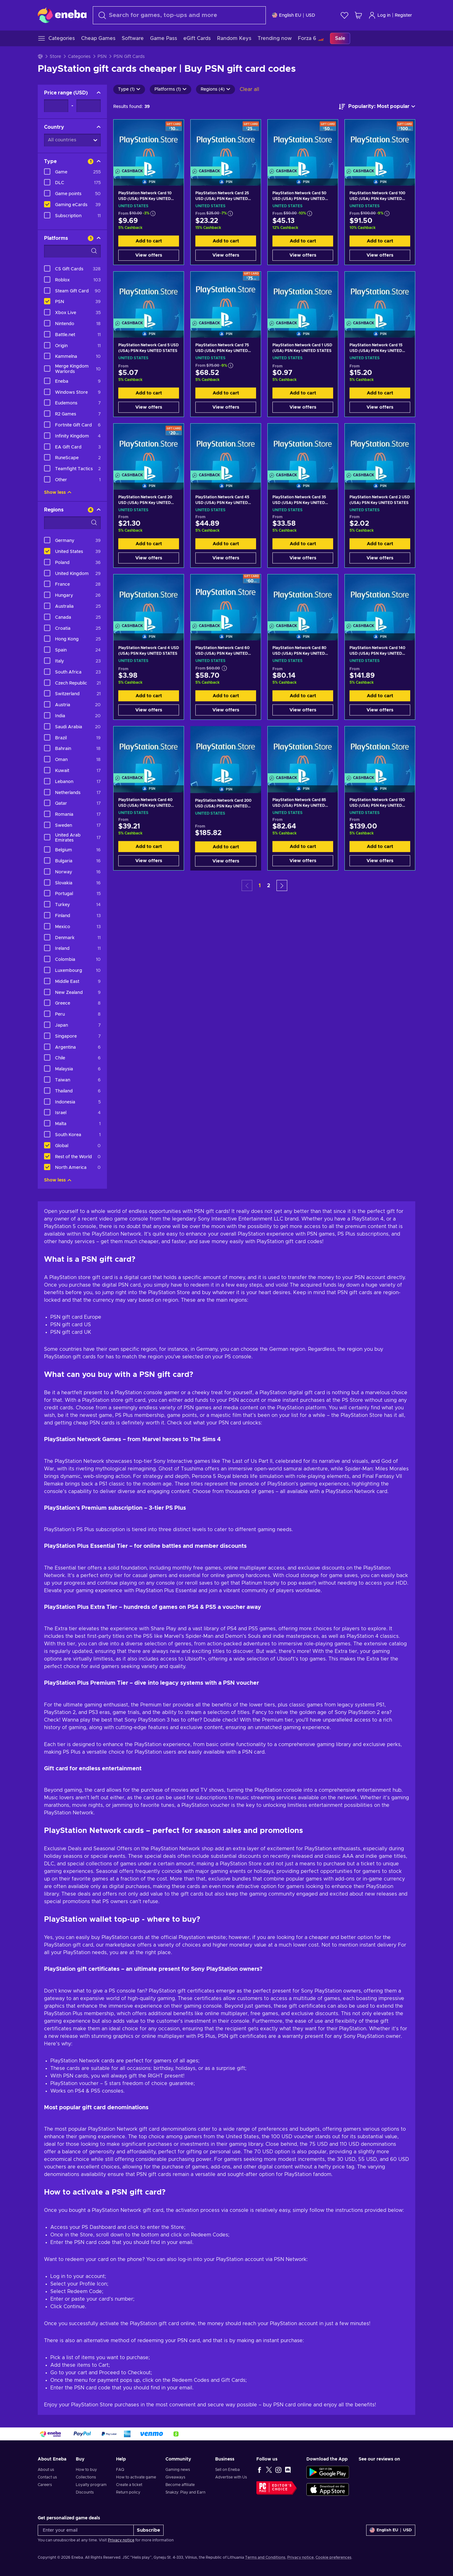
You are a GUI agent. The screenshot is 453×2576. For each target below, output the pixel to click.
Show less (57, 492)
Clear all (249, 89)
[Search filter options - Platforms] (72, 251)
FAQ (120, 2470)
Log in (379, 15)
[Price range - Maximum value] (88, 105)
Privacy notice (121, 2540)
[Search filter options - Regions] (72, 522)
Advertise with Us (231, 2477)
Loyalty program (91, 2485)
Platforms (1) (170, 89)
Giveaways (175, 2477)
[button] (282, 885)
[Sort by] (377, 106)
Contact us (47, 2477)
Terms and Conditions (265, 2557)
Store (55, 56)
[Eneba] (62, 15)
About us (46, 2470)
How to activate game (136, 2477)
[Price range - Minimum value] (56, 105)
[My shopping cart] (358, 15)
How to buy (86, 2470)
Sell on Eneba (227, 2470)
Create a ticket (129, 2485)
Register (403, 15)
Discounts (85, 2492)
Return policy (128, 2492)
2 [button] (268, 885)
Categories (79, 56)
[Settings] (293, 15)
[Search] (179, 15)
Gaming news (177, 2470)
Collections (86, 2477)
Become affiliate (180, 2485)
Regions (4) (215, 89)
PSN (102, 56)
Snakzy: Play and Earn (185, 2492)
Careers (45, 2485)
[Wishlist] (344, 15)
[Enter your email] (86, 2530)
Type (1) (129, 89)
